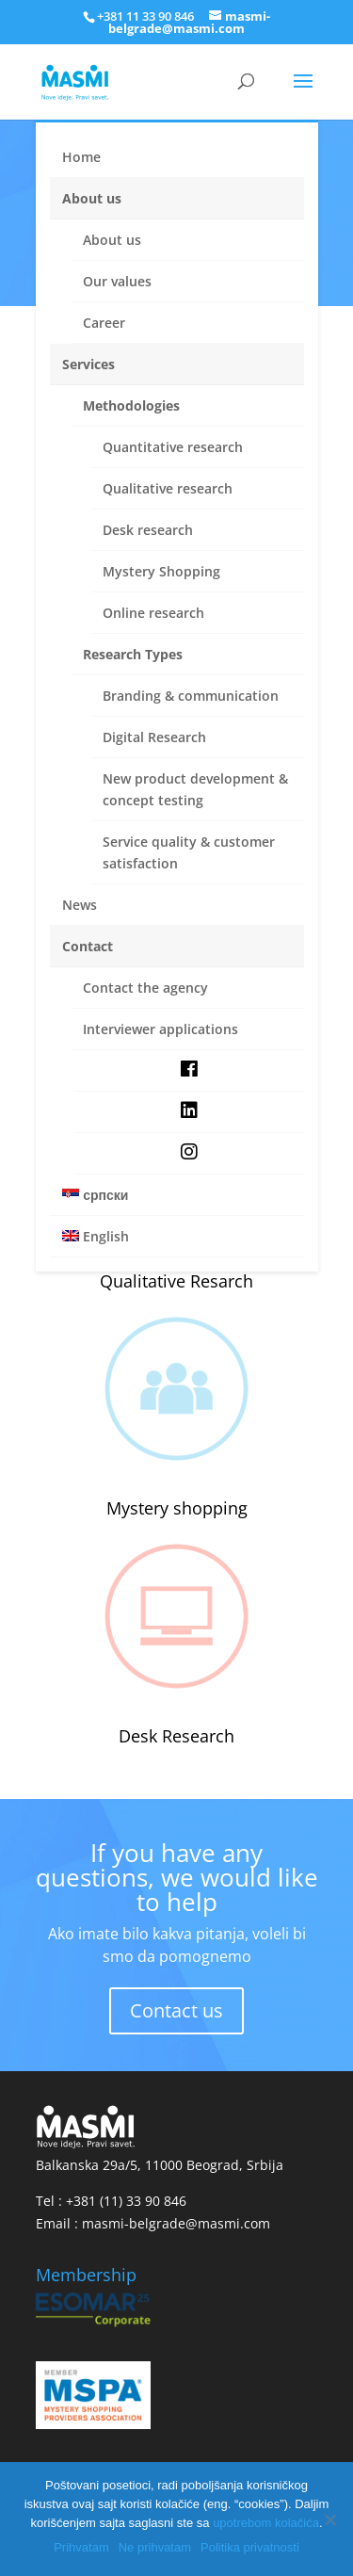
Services (88, 364)
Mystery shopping (177, 1508)
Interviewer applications (160, 1029)
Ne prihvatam (155, 2547)
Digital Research (154, 737)
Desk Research (176, 1736)
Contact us (176, 2010)
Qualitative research (168, 488)
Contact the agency (145, 987)
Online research (153, 613)
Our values (117, 281)
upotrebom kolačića (266, 2523)
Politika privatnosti (250, 2547)
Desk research (148, 530)
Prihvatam (81, 2547)
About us (91, 198)
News (79, 905)
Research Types (133, 654)
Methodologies (131, 405)
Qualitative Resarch (176, 1281)
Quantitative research (173, 447)
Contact (87, 946)
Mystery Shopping (161, 571)
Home (81, 157)
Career (104, 323)
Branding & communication (191, 696)
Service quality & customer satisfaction (189, 852)
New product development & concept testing (195, 789)
